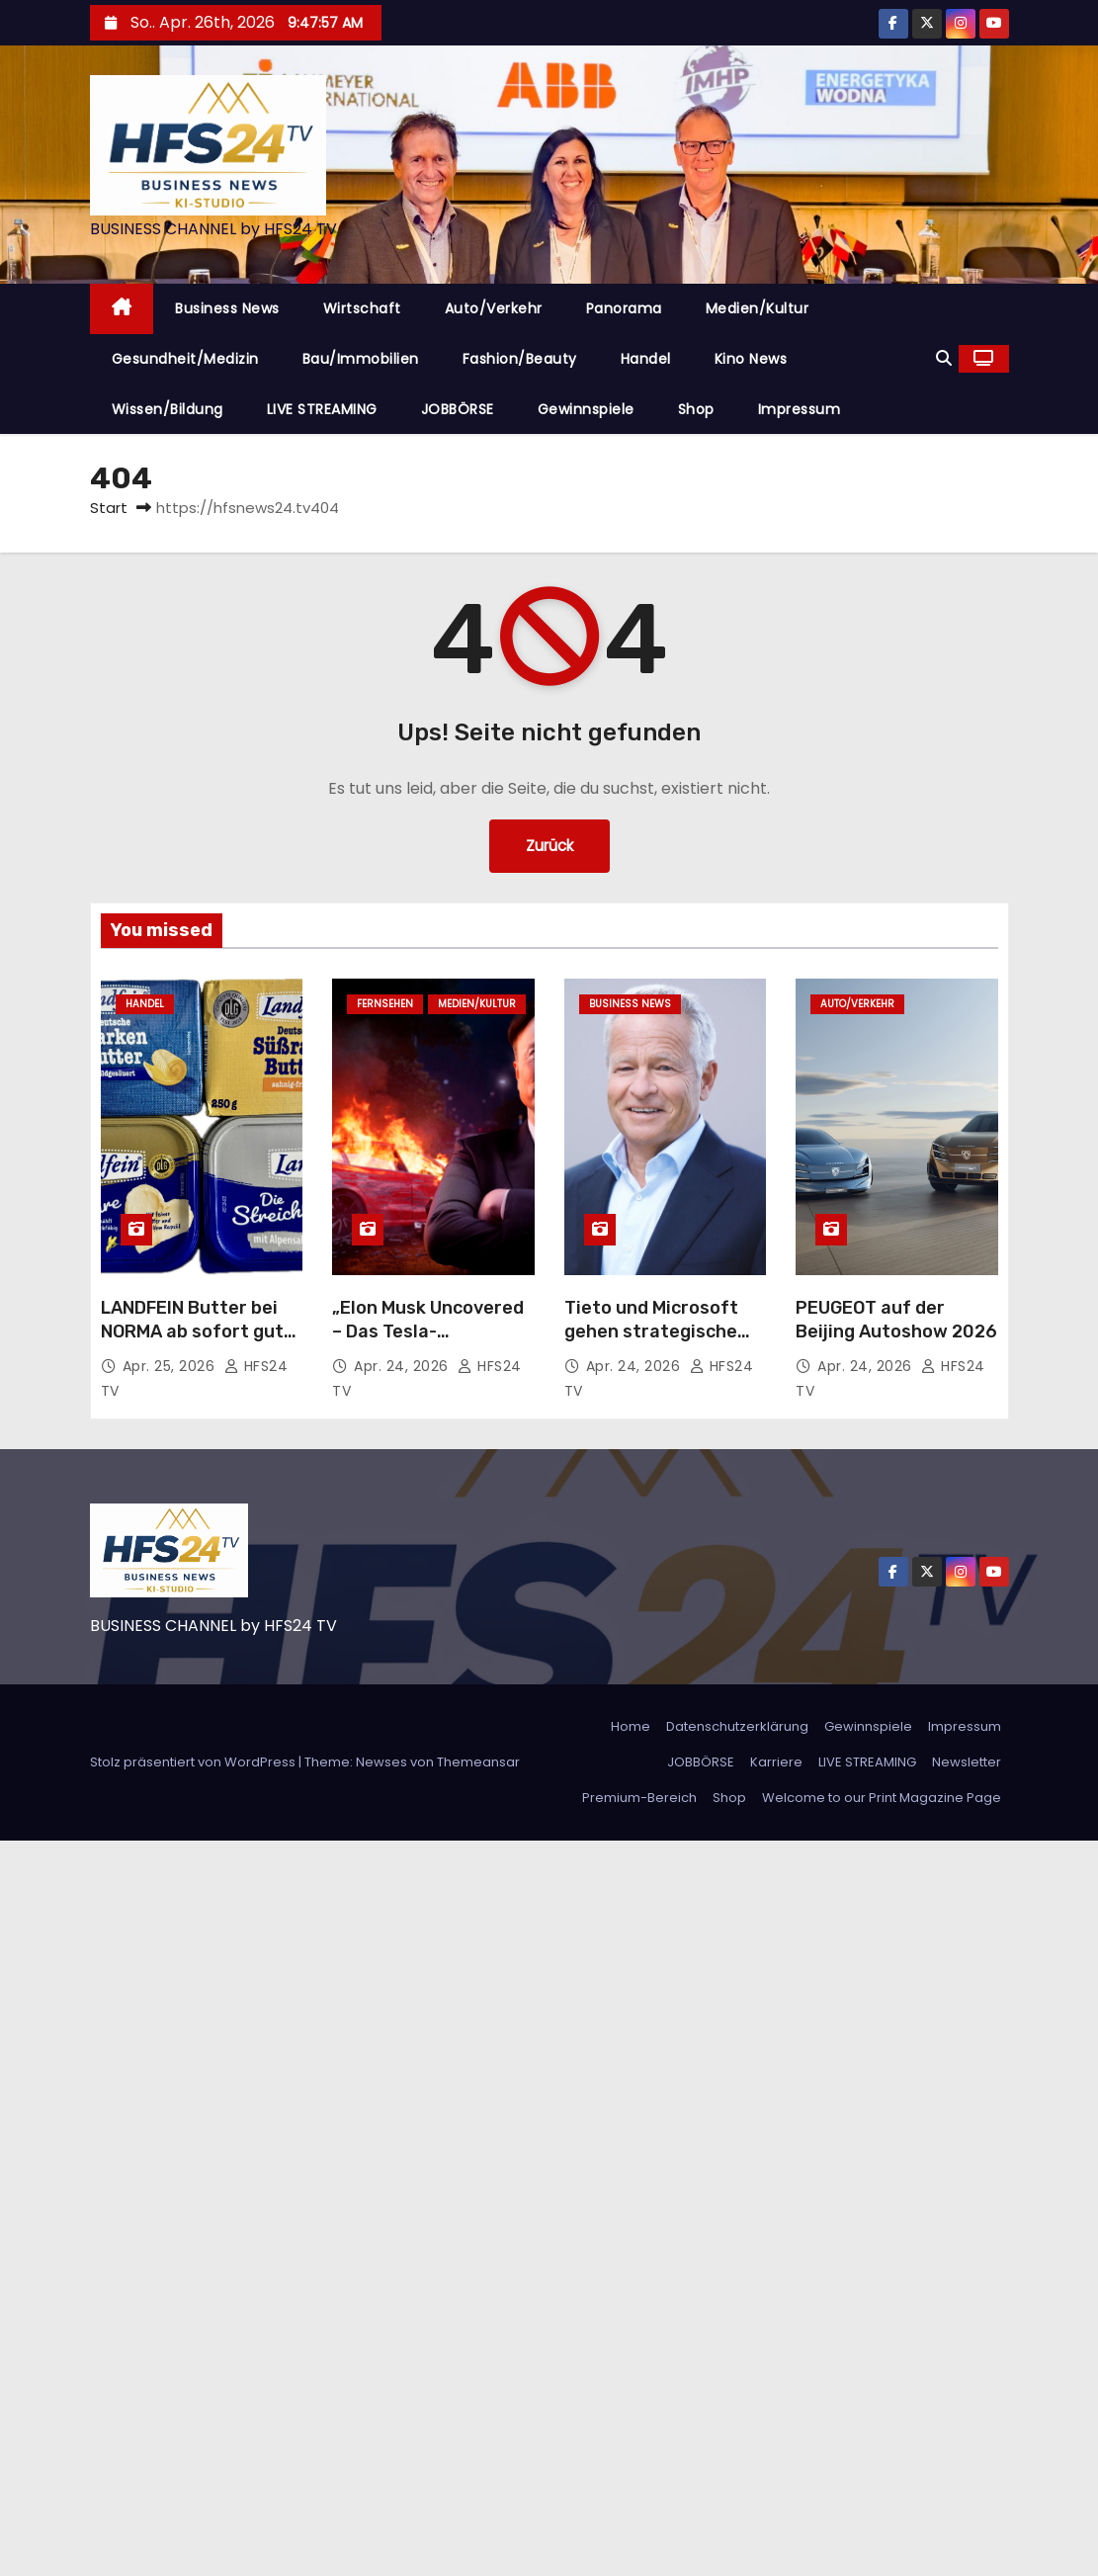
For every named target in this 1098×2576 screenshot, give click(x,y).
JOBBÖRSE (457, 409)
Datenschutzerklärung (737, 1726)
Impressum (799, 409)
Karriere (776, 1762)
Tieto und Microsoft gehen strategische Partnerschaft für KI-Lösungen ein (658, 1343)
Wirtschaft (362, 308)
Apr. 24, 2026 (403, 1366)
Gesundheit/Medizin (185, 359)
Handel (646, 359)
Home (630, 1726)
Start (108, 507)
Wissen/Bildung (167, 409)
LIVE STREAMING (322, 409)
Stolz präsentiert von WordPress (194, 1762)
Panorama (624, 308)
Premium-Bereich (639, 1797)
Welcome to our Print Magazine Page (881, 1797)
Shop (696, 409)
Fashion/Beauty (520, 359)
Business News (227, 308)
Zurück (549, 845)
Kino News (751, 359)
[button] (944, 358)
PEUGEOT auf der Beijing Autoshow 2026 (896, 1319)
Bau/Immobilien (360, 359)
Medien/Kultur (757, 308)
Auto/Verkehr (494, 308)
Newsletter (966, 1762)
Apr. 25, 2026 (171, 1366)
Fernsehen (385, 1003)
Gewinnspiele (586, 409)
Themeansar (478, 1762)
